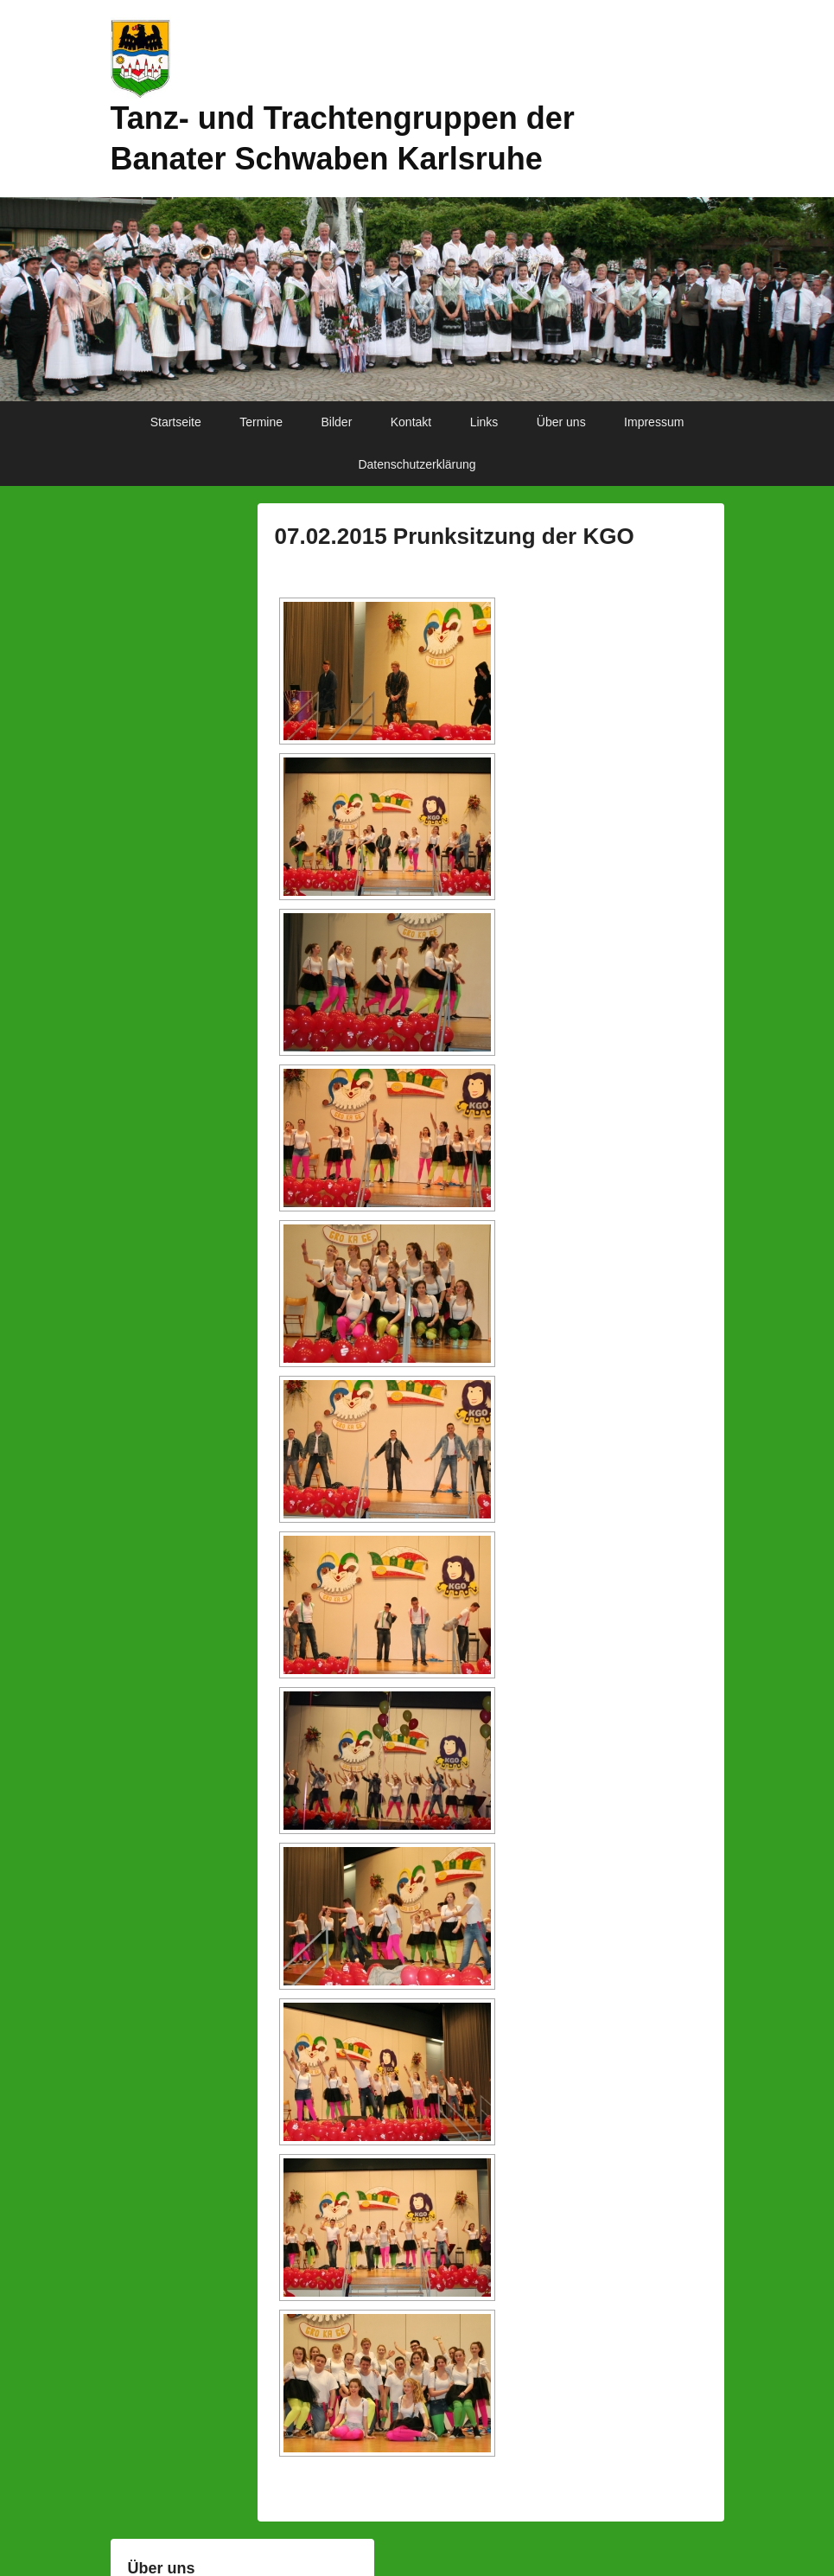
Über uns (561, 422)
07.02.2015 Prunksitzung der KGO (454, 536)
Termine (261, 422)
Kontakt (411, 422)
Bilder (337, 422)
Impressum (654, 422)
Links (484, 422)
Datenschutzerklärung (416, 464)
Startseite (175, 422)
